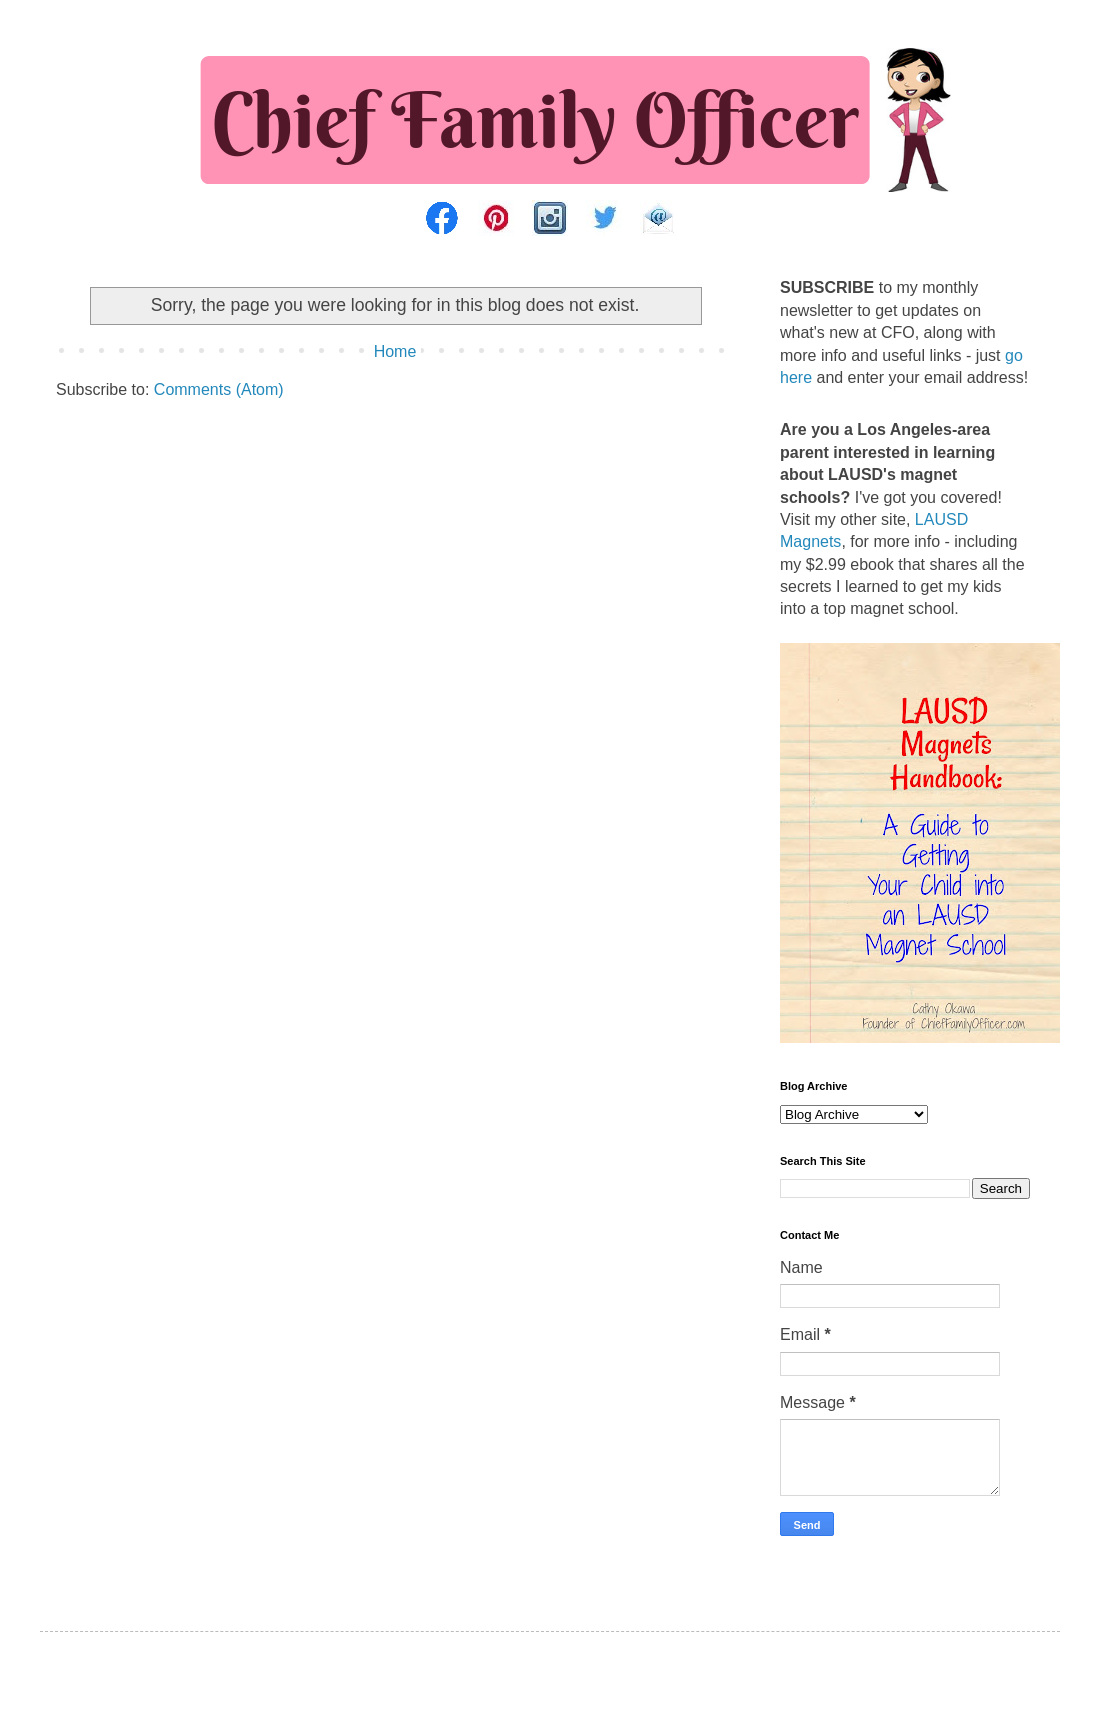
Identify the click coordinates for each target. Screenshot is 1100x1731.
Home (395, 351)
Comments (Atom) (219, 389)
